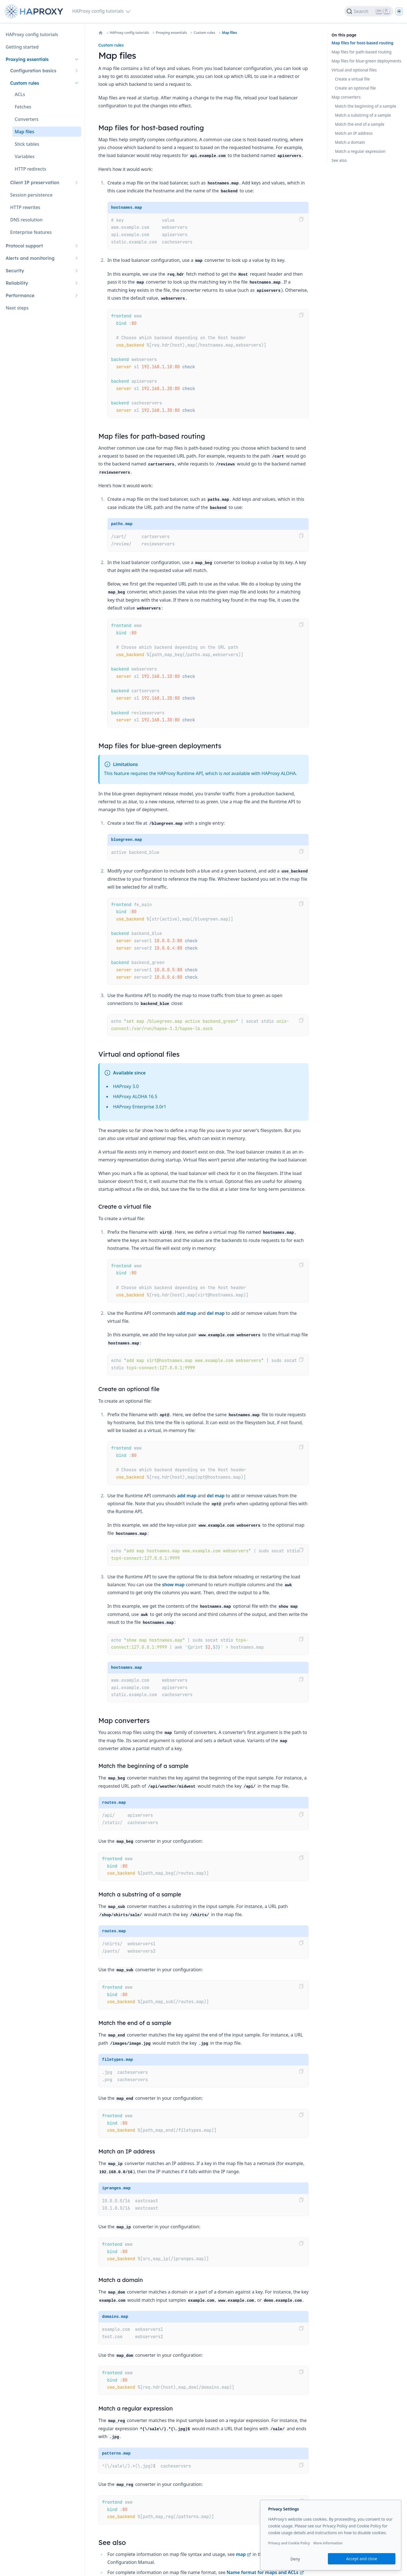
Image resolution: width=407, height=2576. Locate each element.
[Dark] (399, 11)
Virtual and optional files (354, 70)
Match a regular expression (360, 151)
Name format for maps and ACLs (265, 2572)
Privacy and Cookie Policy (289, 2543)
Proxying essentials (171, 33)
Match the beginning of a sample (365, 106)
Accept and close (361, 2558)
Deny (295, 2559)
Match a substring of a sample (363, 115)
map (244, 2554)
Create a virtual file (352, 79)
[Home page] (35, 11)
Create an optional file (355, 88)
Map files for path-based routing (361, 52)
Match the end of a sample (359, 124)
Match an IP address (354, 133)
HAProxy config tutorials (129, 33)
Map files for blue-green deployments (366, 61)
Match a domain (350, 142)
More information (328, 2543)
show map (173, 1584)
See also (339, 160)
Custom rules (204, 33)
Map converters (346, 97)
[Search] (368, 11)
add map (186, 1313)
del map (216, 1313)
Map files (229, 33)
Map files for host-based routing (362, 42)
